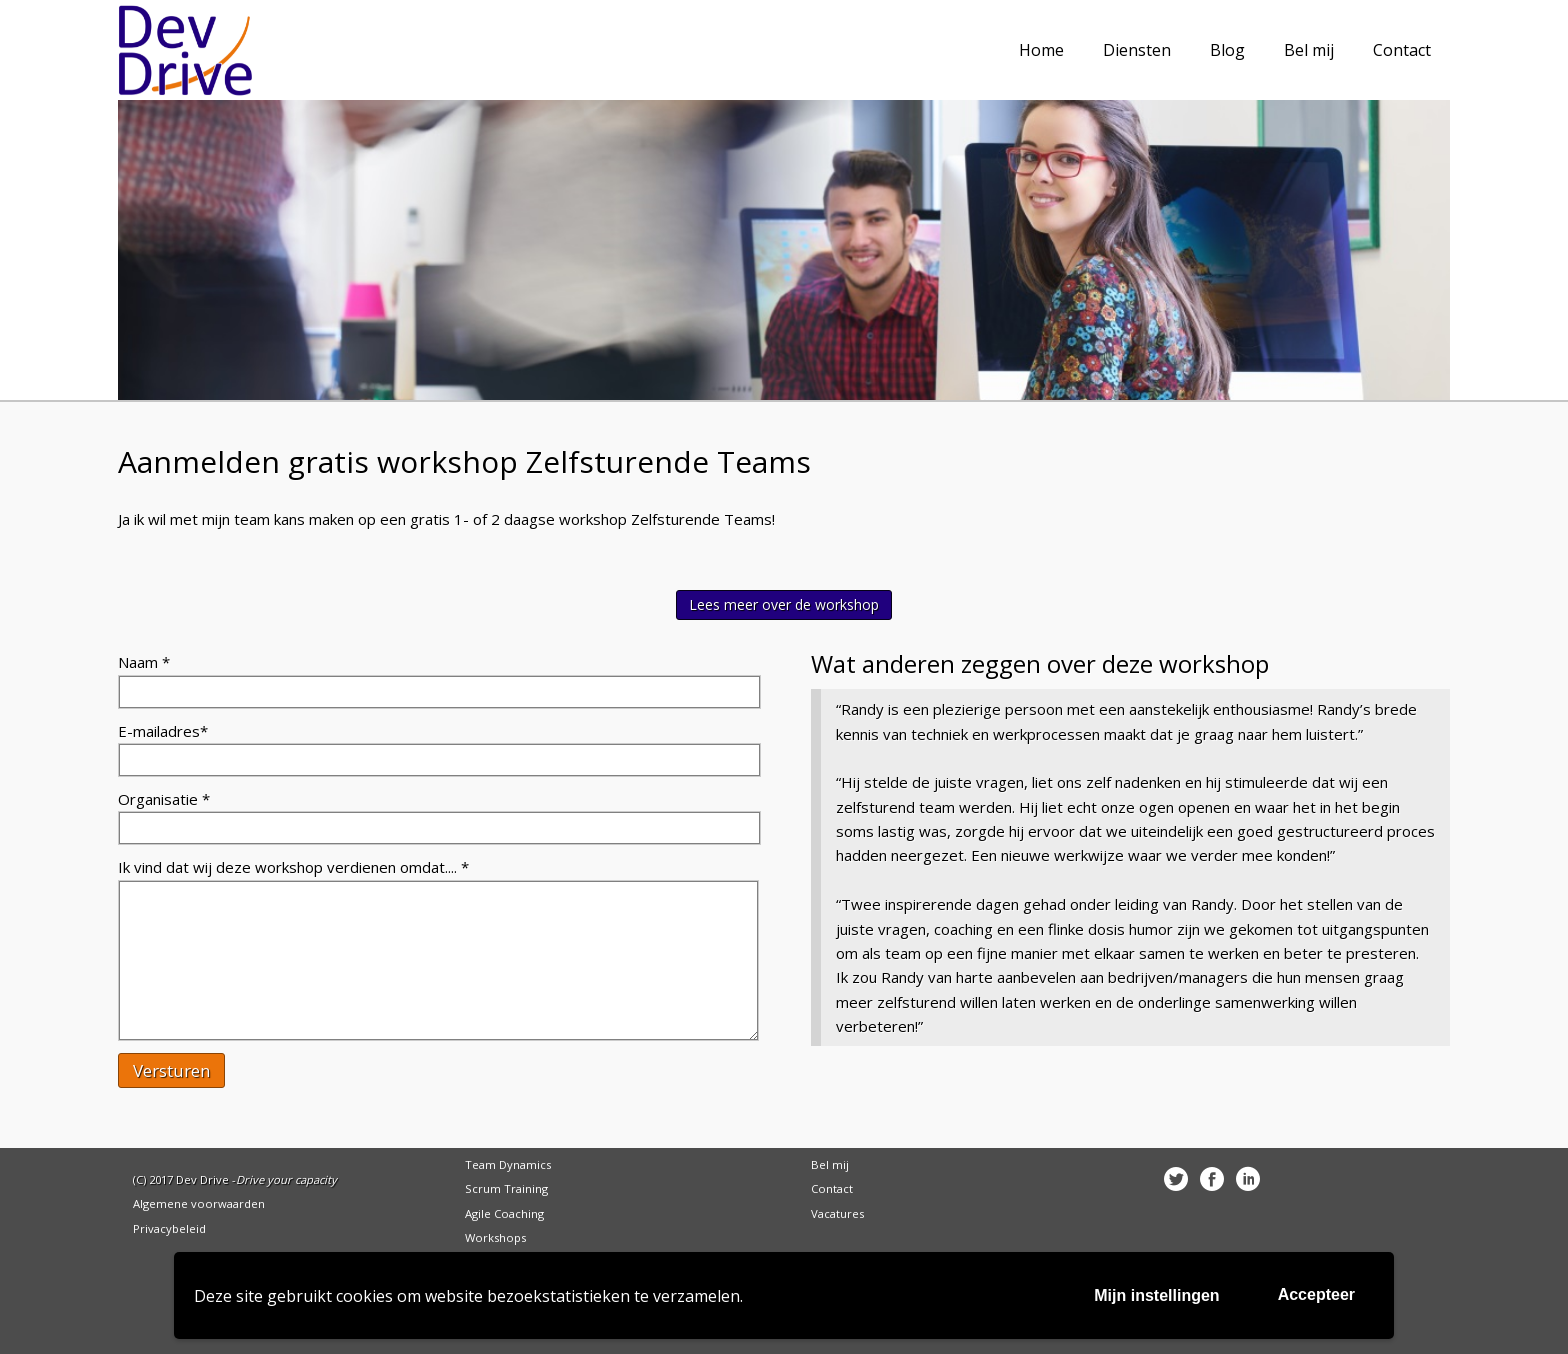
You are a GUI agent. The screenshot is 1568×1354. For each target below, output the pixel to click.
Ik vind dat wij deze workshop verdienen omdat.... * (293, 867)
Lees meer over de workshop (784, 604)
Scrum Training (506, 1188)
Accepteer (1316, 1294)
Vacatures (837, 1213)
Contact (832, 1188)
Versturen (171, 1070)
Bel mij (830, 1164)
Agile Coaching (504, 1213)
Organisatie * (164, 799)
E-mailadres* (163, 731)
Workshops (495, 1237)
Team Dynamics (508, 1164)
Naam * (144, 662)
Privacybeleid (169, 1228)
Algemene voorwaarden (199, 1203)
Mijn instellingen (1156, 1295)
